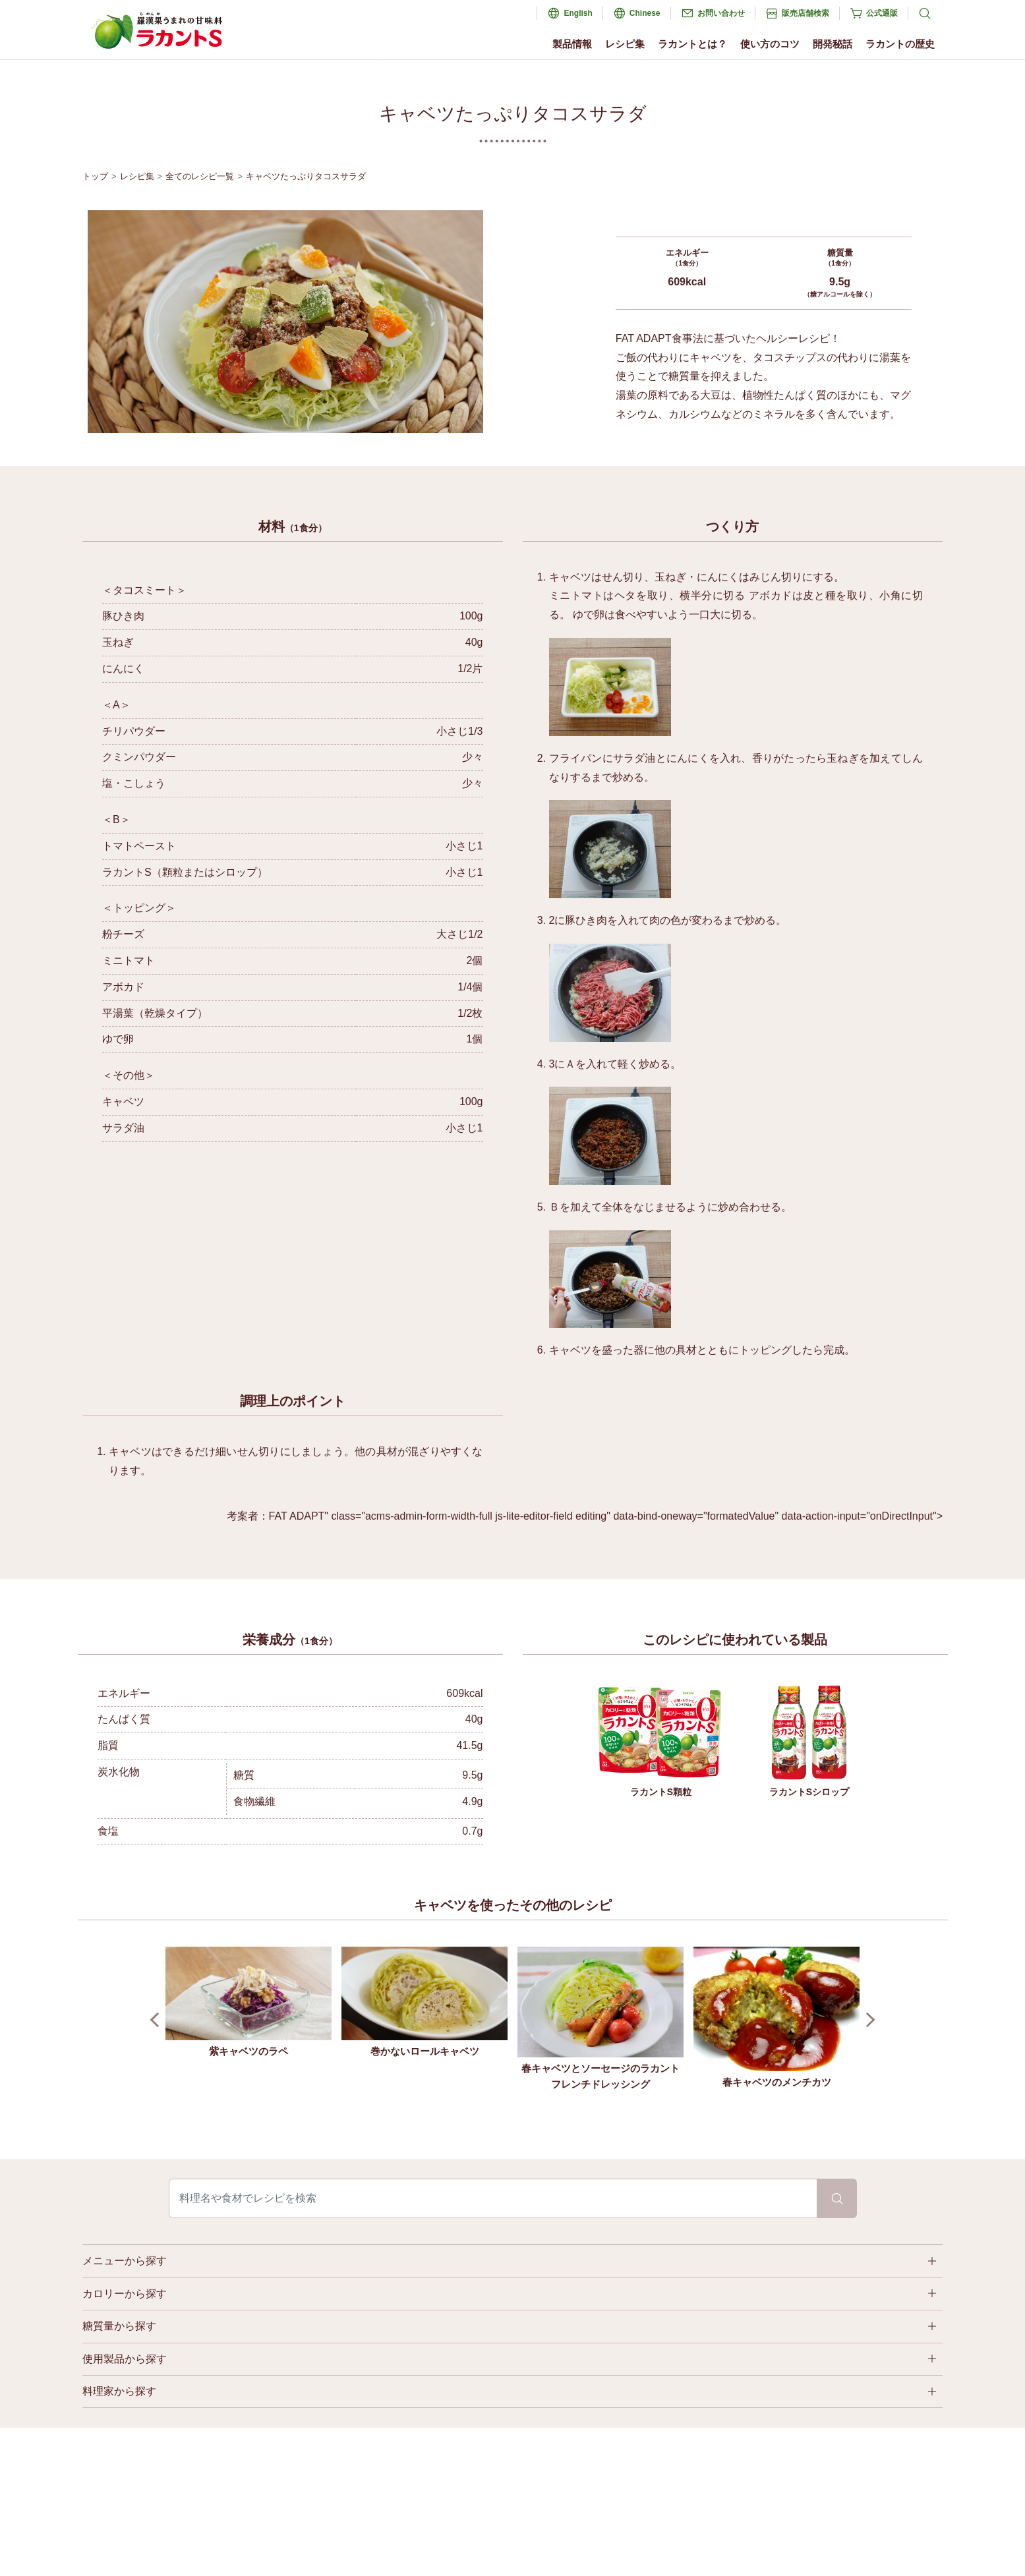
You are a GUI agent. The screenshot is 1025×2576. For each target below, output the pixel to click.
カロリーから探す (124, 2293)
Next (867, 2020)
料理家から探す (119, 2391)
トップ (95, 176)
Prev (157, 2020)
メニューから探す (124, 2260)
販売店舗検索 (805, 13)
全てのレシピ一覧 (199, 176)
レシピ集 (625, 43)
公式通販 (882, 13)
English (578, 13)
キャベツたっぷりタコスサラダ (306, 176)
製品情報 (572, 43)
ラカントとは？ (692, 43)
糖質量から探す (119, 2326)
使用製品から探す (124, 2358)
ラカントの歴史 (900, 43)
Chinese (645, 13)
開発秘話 (832, 43)
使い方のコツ (770, 43)
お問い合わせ (721, 13)
